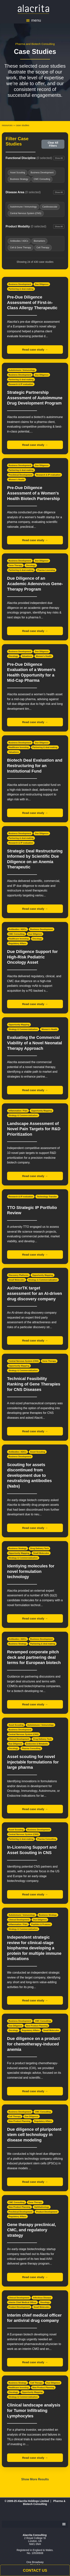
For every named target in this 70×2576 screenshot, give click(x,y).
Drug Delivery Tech (39, 1548)
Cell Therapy (15, 2116)
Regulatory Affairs (17, 943)
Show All (59, 158)
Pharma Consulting (31, 1748)
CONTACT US (35, 2570)
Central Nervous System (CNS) (24, 1361)
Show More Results (35, 2479)
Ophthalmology (41, 2207)
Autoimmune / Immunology (22, 370)
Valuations (27, 656)
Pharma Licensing (46, 570)
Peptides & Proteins (41, 1924)
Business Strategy (18, 1548)
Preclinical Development (20, 475)
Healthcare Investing (19, 747)
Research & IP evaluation (21, 384)
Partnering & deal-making (21, 289)
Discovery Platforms (18, 1275)
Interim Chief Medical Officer (22, 2302)
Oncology (30, 565)
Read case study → (35, 349)
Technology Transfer (47, 1196)
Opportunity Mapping (19, 1024)
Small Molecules (17, 1280)
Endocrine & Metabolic (37, 1744)
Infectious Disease (42, 2298)
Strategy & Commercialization (23, 1029)
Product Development (46, 2212)
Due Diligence (42, 284)
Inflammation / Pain (18, 1111)
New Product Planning (37, 2026)
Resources (7, 125)
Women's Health (16, 479)
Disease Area (23, 192)
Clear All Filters (53, 144)
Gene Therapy (15, 565)
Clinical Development (19, 1739)
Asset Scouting (37, 1452)
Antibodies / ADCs (18, 929)
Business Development (20, 284)
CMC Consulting (17, 934)
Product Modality (26, 226)
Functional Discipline (29, 158)
